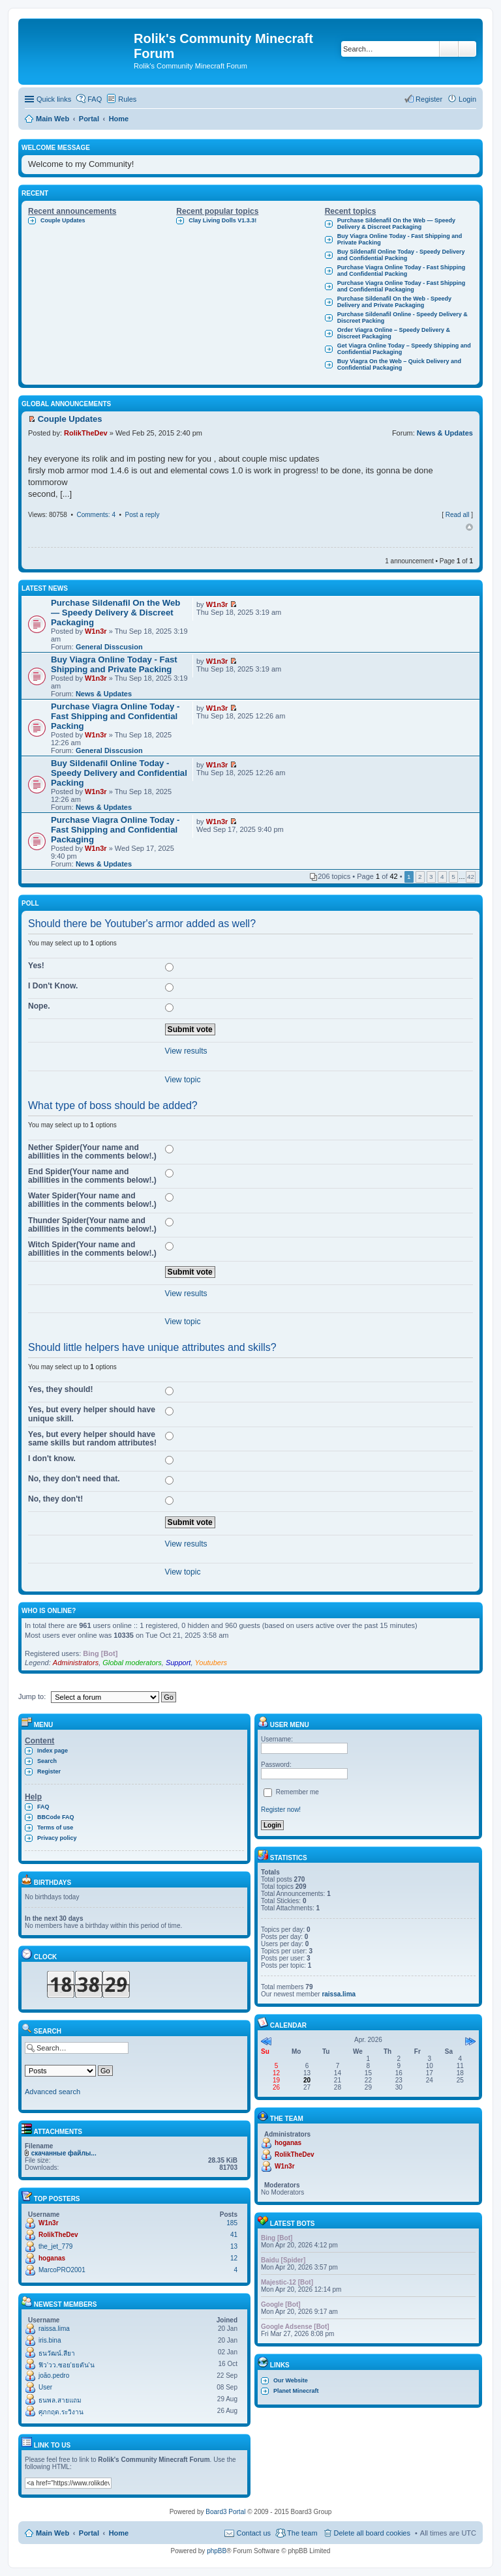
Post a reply (142, 514)
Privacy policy (57, 1838)
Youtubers (211, 1662)
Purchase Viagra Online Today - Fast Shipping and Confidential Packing (401, 270)
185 (231, 2223)
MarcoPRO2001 (61, 2269)
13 (233, 2246)
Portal (89, 119)
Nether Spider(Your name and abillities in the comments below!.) (92, 1152)
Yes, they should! (60, 1389)
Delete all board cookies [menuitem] (372, 2533)
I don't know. (52, 1458)
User (45, 2387)
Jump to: (32, 1696)
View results (186, 1051)
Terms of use (55, 1827)
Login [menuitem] (467, 99)
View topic (183, 1079)
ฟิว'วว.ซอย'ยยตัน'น (66, 2365)
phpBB (216, 2550)
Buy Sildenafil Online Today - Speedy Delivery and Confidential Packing (401, 254)
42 (470, 876)
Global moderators (132, 1662)
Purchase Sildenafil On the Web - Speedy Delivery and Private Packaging (394, 301)
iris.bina (49, 2340)
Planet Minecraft (296, 2391)
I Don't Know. (53, 985)
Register (49, 1771)
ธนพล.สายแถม (60, 2400)
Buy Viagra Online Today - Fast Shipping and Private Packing (400, 239)
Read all (458, 514)
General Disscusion (109, 647)
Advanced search (467, 49)
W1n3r (96, 631)
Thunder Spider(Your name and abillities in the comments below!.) (92, 1225)
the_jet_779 (55, 2246)
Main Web (52, 2533)
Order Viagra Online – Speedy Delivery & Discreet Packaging (393, 333)
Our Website (290, 2380)
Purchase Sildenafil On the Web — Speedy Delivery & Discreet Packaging (396, 223)
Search (449, 49)
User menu (283, 1724)
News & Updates (445, 433)
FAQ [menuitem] (94, 99)
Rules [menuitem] (127, 99)
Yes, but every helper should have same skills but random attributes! (92, 1438)
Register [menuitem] (429, 99)
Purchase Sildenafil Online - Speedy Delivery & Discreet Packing (402, 317)
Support (178, 1662)
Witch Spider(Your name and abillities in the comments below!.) (92, 1249)
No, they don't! (55, 1498)
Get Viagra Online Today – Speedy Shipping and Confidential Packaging (404, 348)
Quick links (54, 99)
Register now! (281, 1809)
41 (233, 2234)
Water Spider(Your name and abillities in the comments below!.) (92, 1200)
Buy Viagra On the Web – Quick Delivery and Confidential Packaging (399, 364)
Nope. (39, 1006)
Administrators (76, 1662)
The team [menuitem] (302, 2533)
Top (469, 527)
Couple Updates (62, 220)
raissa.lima (54, 2328)
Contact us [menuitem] (253, 2533)
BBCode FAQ (55, 1817)
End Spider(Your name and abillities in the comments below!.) (92, 1176)
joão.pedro (53, 2375)
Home (119, 2533)
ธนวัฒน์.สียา (56, 2353)
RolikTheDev (86, 433)
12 (233, 2258)
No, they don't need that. (74, 1478)
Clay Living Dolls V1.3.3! (222, 220)
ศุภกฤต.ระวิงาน (61, 2412)
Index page (52, 1750)
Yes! (36, 965)
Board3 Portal (225, 2511)
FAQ (43, 1806)
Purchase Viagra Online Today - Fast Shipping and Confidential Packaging (401, 286)
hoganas (51, 2258)
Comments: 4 (95, 514)
